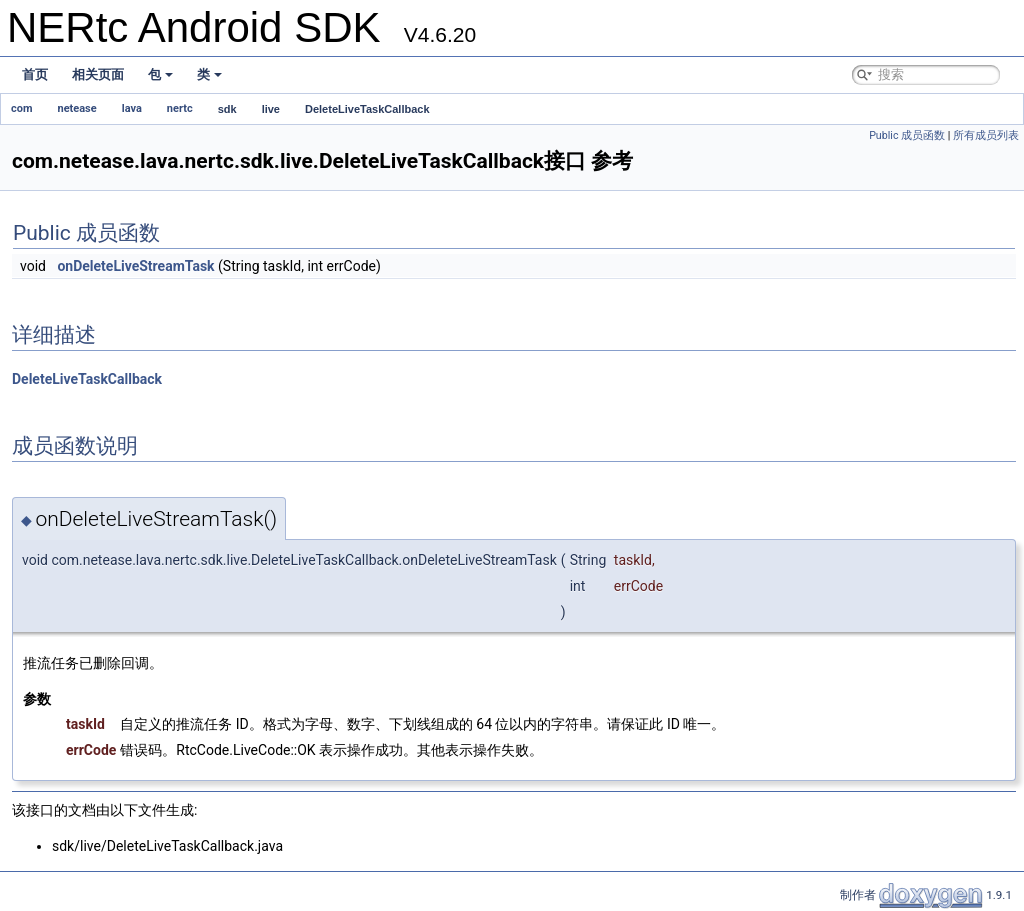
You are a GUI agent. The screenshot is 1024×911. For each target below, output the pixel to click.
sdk (227, 109)
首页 (35, 74)
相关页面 (98, 74)
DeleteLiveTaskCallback (367, 109)
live (271, 109)
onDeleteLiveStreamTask (135, 266)
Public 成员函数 (907, 135)
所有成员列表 (986, 135)
